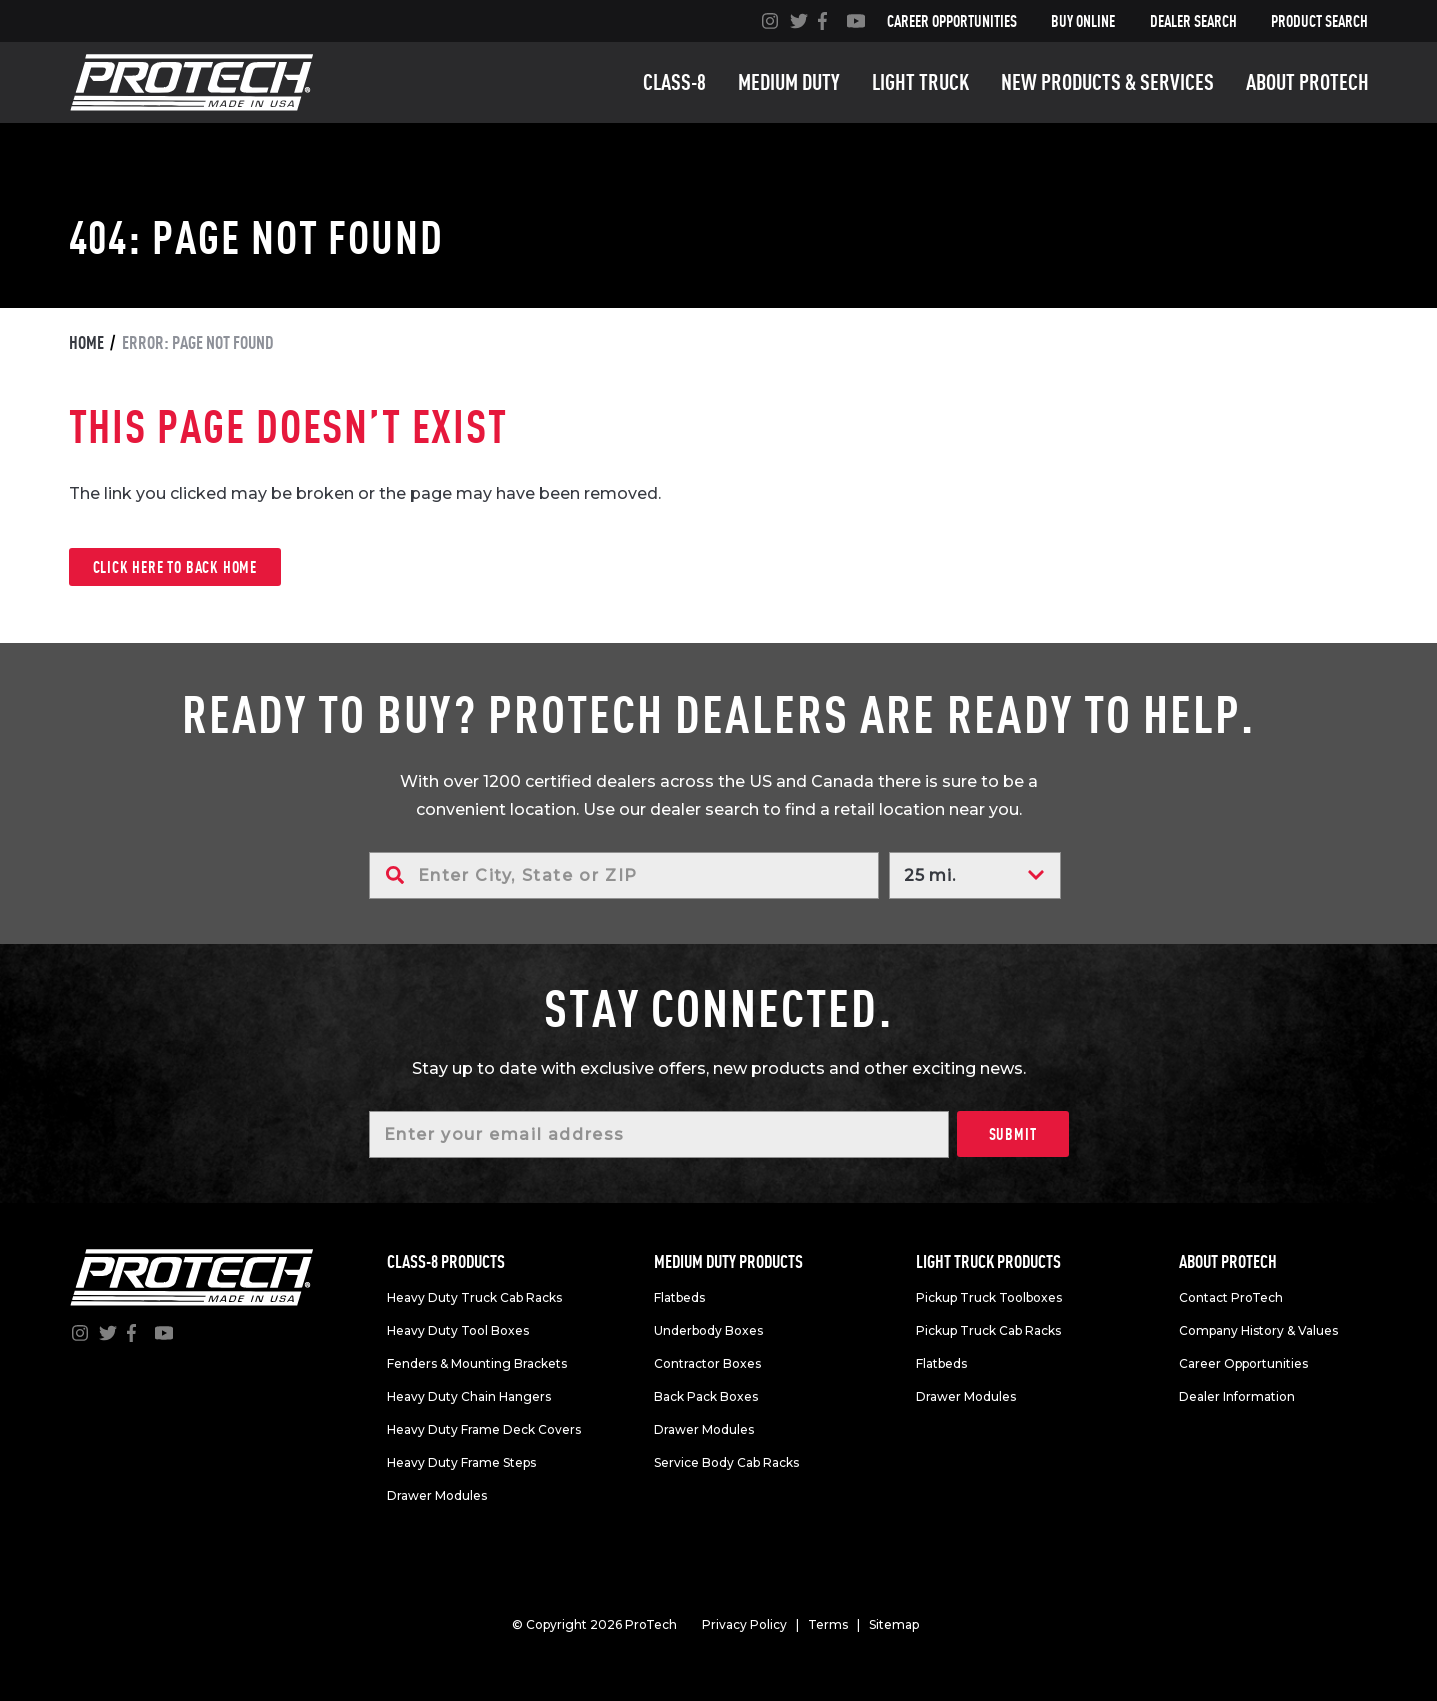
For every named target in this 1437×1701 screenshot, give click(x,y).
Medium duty (789, 82)
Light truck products (988, 1261)
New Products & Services (1107, 82)
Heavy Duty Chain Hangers (469, 1396)
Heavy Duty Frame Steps (461, 1462)
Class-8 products (446, 1261)
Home (86, 342)
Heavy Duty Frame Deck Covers (484, 1429)
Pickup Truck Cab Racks (988, 1330)
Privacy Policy (744, 1624)
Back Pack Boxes (706, 1396)
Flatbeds (679, 1297)
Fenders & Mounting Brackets (477, 1363)
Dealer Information (1237, 1396)
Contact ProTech (1231, 1297)
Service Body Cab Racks (726, 1462)
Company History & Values (1258, 1330)
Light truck (920, 82)
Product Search (1319, 21)
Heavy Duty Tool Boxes (458, 1330)
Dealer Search (1193, 21)
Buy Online (1083, 21)
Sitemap (894, 1624)
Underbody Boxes (708, 1330)
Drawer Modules (437, 1495)
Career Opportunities (952, 21)
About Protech (1307, 82)
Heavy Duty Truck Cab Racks (474, 1297)
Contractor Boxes (707, 1363)
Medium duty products (728, 1261)
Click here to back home (175, 567)
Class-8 (674, 82)
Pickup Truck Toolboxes (989, 1297)
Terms (828, 1624)
